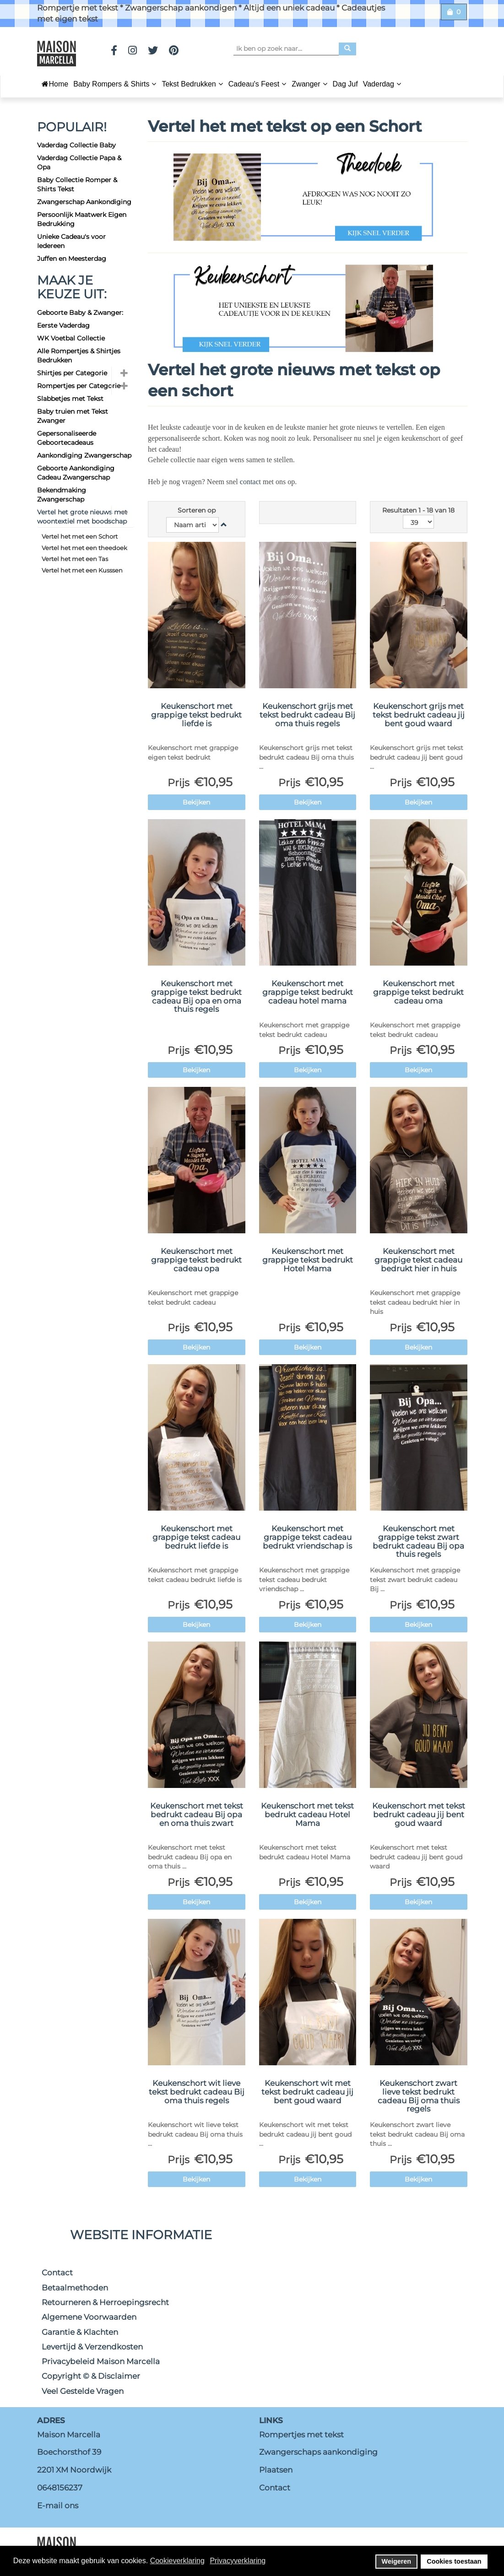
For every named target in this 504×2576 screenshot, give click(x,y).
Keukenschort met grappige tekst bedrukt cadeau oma (418, 992)
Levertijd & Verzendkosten (92, 2346)
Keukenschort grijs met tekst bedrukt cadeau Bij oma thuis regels (307, 715)
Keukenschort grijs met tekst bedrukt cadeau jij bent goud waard (419, 715)
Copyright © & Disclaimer (91, 2376)
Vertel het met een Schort (80, 536)
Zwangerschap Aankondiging (84, 202)
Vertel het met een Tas (75, 558)
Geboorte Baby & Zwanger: (80, 312)
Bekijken (196, 802)
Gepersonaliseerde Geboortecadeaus (66, 438)
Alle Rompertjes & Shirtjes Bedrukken (78, 355)
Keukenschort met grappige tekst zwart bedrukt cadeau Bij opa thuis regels (418, 1541)
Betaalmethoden (75, 2287)
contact (251, 482)
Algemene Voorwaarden (89, 2317)
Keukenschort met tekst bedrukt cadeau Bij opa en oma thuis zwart (196, 1814)
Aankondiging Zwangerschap (84, 455)
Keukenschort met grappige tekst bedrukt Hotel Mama (307, 1260)
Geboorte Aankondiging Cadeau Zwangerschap (75, 472)
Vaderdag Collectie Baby (76, 145)
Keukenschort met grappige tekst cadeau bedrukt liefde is (196, 1537)
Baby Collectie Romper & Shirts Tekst (77, 184)
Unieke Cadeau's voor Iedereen (71, 241)
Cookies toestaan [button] (454, 2561)
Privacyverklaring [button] (238, 2561)
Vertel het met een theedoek (84, 547)
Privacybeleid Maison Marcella (101, 2361)
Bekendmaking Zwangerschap (61, 494)
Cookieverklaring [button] (177, 2561)
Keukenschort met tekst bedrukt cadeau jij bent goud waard (418, 1814)
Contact (57, 2272)
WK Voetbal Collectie (71, 338)
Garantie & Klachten (80, 2332)
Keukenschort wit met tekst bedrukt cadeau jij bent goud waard (307, 2092)
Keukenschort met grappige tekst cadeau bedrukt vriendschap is (307, 1537)
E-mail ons (57, 2505)
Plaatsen (276, 2469)
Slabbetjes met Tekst (70, 398)
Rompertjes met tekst (301, 2434)
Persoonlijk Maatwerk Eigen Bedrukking (81, 219)
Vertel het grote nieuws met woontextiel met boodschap (82, 516)
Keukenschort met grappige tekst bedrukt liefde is (196, 715)
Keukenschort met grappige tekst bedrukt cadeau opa (196, 1260)
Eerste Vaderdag (63, 325)
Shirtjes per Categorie (72, 373)
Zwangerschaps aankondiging (318, 2452)
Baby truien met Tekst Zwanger (72, 416)
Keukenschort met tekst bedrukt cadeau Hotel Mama (307, 1814)
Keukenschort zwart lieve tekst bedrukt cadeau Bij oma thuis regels (419, 2096)
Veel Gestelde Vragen (83, 2391)
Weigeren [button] (397, 2561)
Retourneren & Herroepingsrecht (105, 2302)
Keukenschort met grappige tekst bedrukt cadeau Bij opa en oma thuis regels (196, 996)
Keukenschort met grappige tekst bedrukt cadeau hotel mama (307, 992)
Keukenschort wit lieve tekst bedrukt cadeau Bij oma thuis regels (196, 2092)
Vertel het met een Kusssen (82, 570)
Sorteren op (197, 510)
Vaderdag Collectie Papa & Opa (79, 162)
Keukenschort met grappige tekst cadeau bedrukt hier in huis (418, 1260)
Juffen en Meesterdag (71, 258)
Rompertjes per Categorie (78, 386)
